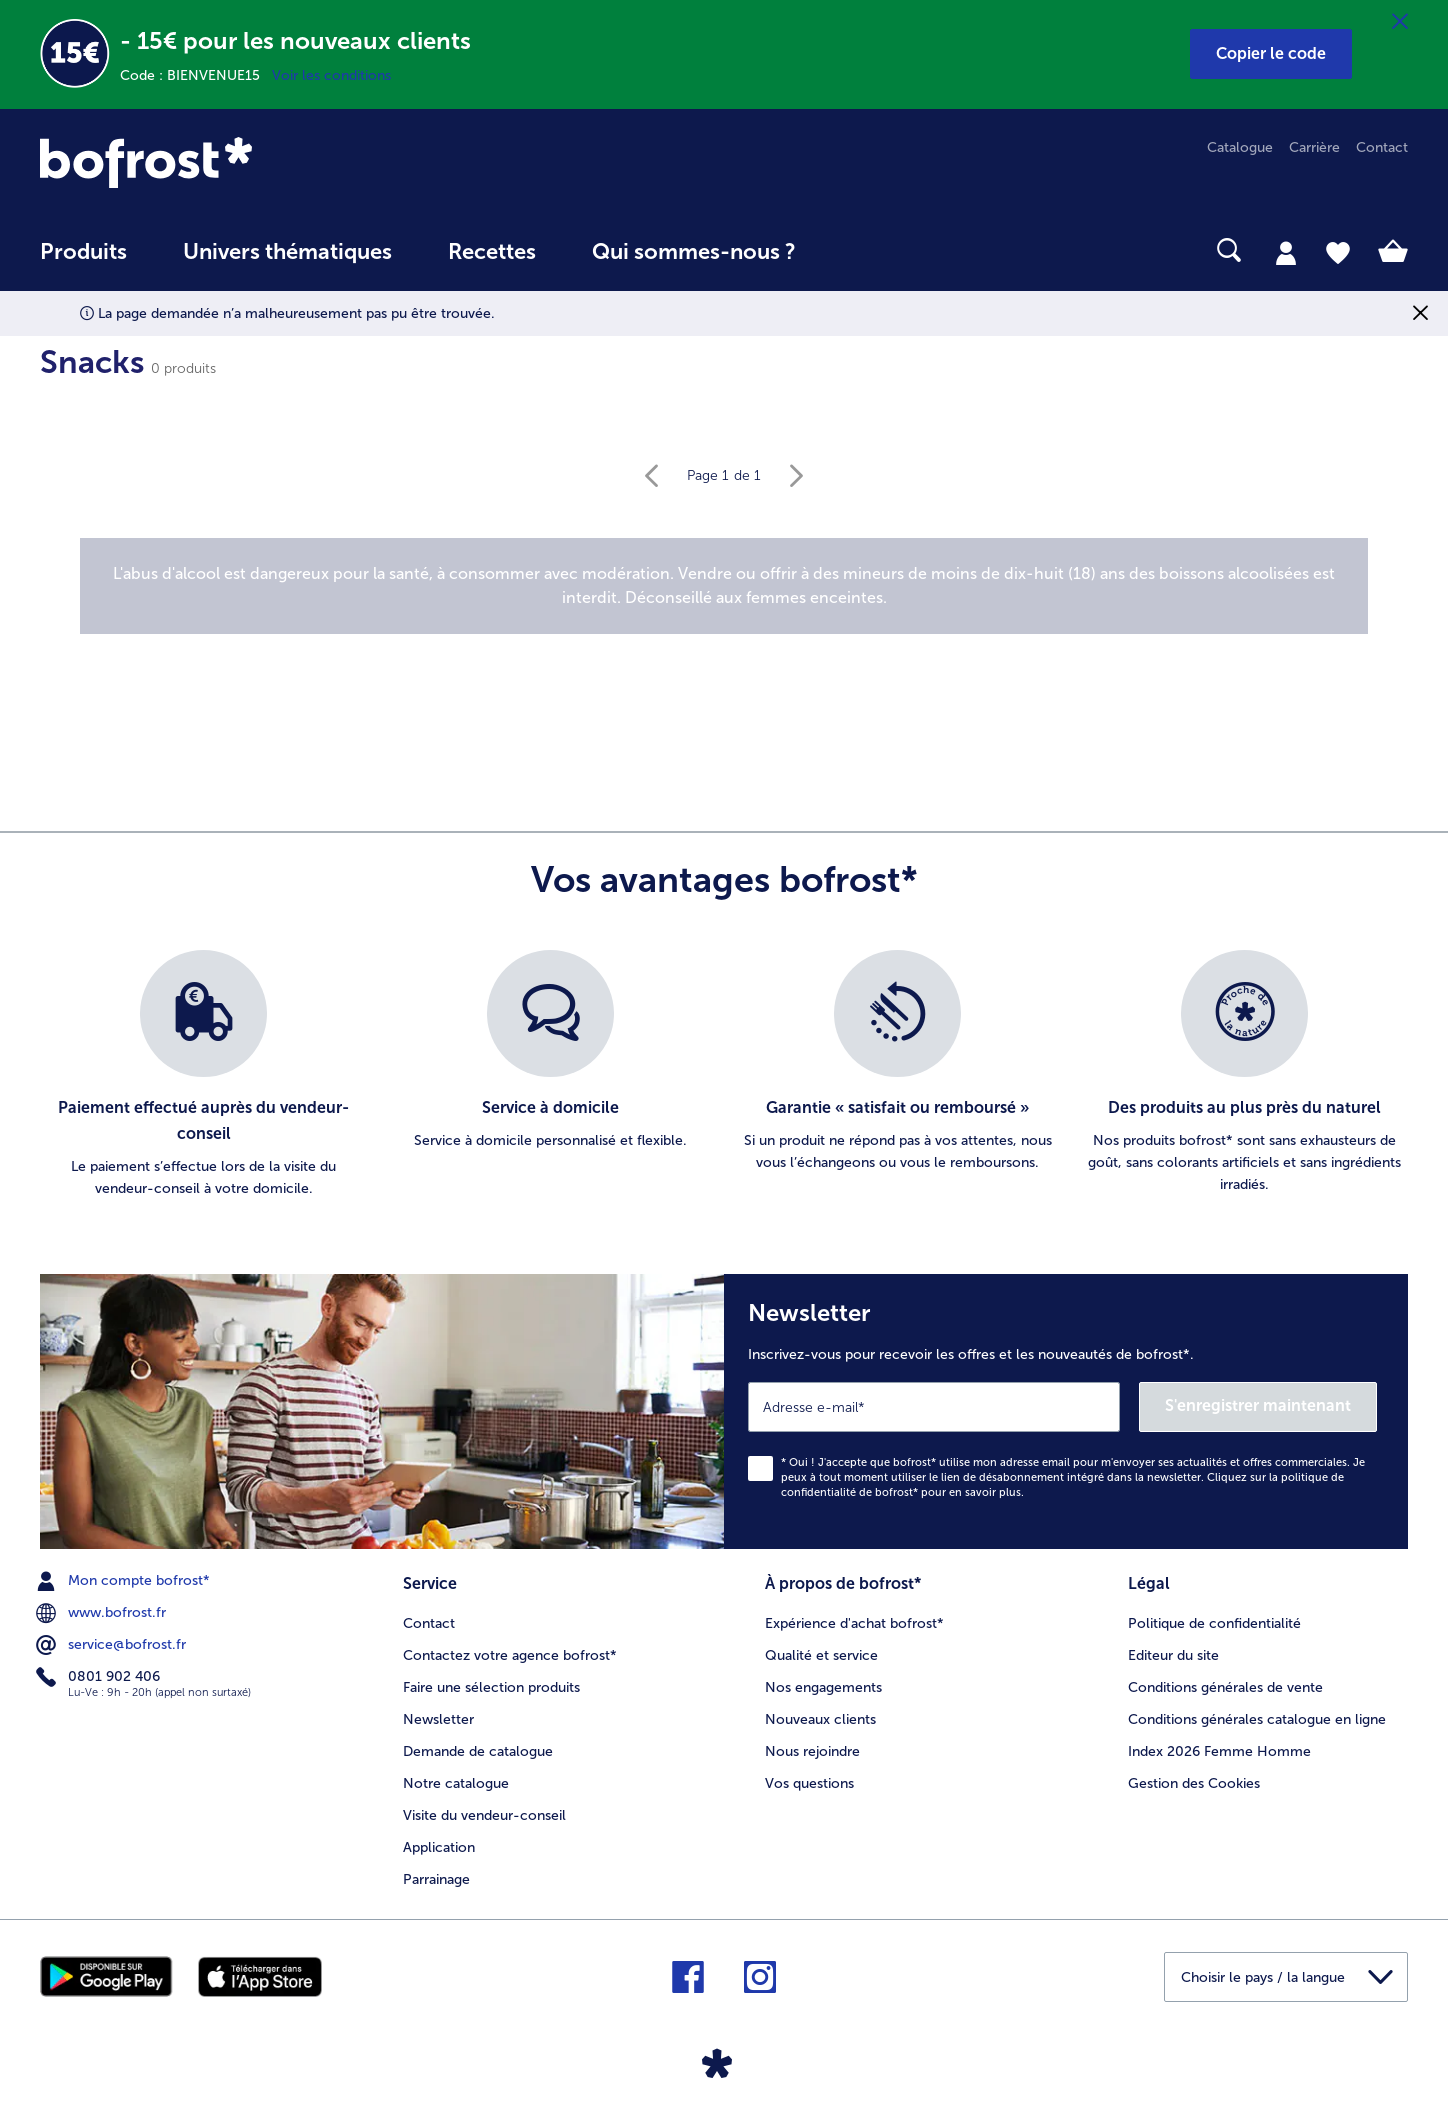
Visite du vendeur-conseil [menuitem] (484, 1815)
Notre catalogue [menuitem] (456, 1783)
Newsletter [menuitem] (438, 1719)
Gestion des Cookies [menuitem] (1194, 1783)
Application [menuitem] (439, 1847)
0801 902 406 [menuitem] (100, 1677)
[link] (245, 162)
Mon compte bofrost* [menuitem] (125, 1581)
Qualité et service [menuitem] (821, 1655)
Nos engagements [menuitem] (823, 1687)
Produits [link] (83, 252)
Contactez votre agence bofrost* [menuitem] (510, 1655)
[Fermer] (1400, 22)
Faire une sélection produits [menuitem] (491, 1687)
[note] (724, 586)
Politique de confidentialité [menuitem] (1214, 1623)
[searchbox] (865, 250)
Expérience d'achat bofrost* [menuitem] (854, 1623)
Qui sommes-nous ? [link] (694, 252)
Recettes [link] (492, 252)
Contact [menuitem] (1382, 147)
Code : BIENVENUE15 (196, 75)
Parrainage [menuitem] (436, 1879)
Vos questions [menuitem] (809, 1783)
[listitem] (203, 1075)
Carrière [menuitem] (1314, 147)
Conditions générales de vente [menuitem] (1225, 1687)
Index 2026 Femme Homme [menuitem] (1219, 1751)
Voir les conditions (331, 75)
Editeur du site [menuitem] (1173, 1655)
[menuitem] (83, 261)
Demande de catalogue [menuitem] (478, 1751)
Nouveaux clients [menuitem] (820, 1719)
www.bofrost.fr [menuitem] (103, 1613)
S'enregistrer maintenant (1258, 1405)
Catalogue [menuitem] (1240, 147)
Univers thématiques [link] (287, 252)
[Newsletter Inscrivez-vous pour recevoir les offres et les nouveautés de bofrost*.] (1066, 1411)
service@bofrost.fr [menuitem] (113, 1645)
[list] (724, 1075)
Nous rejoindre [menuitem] (812, 1751)
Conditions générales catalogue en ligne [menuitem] (1257, 1719)
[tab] (1286, 252)
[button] (1271, 54)
